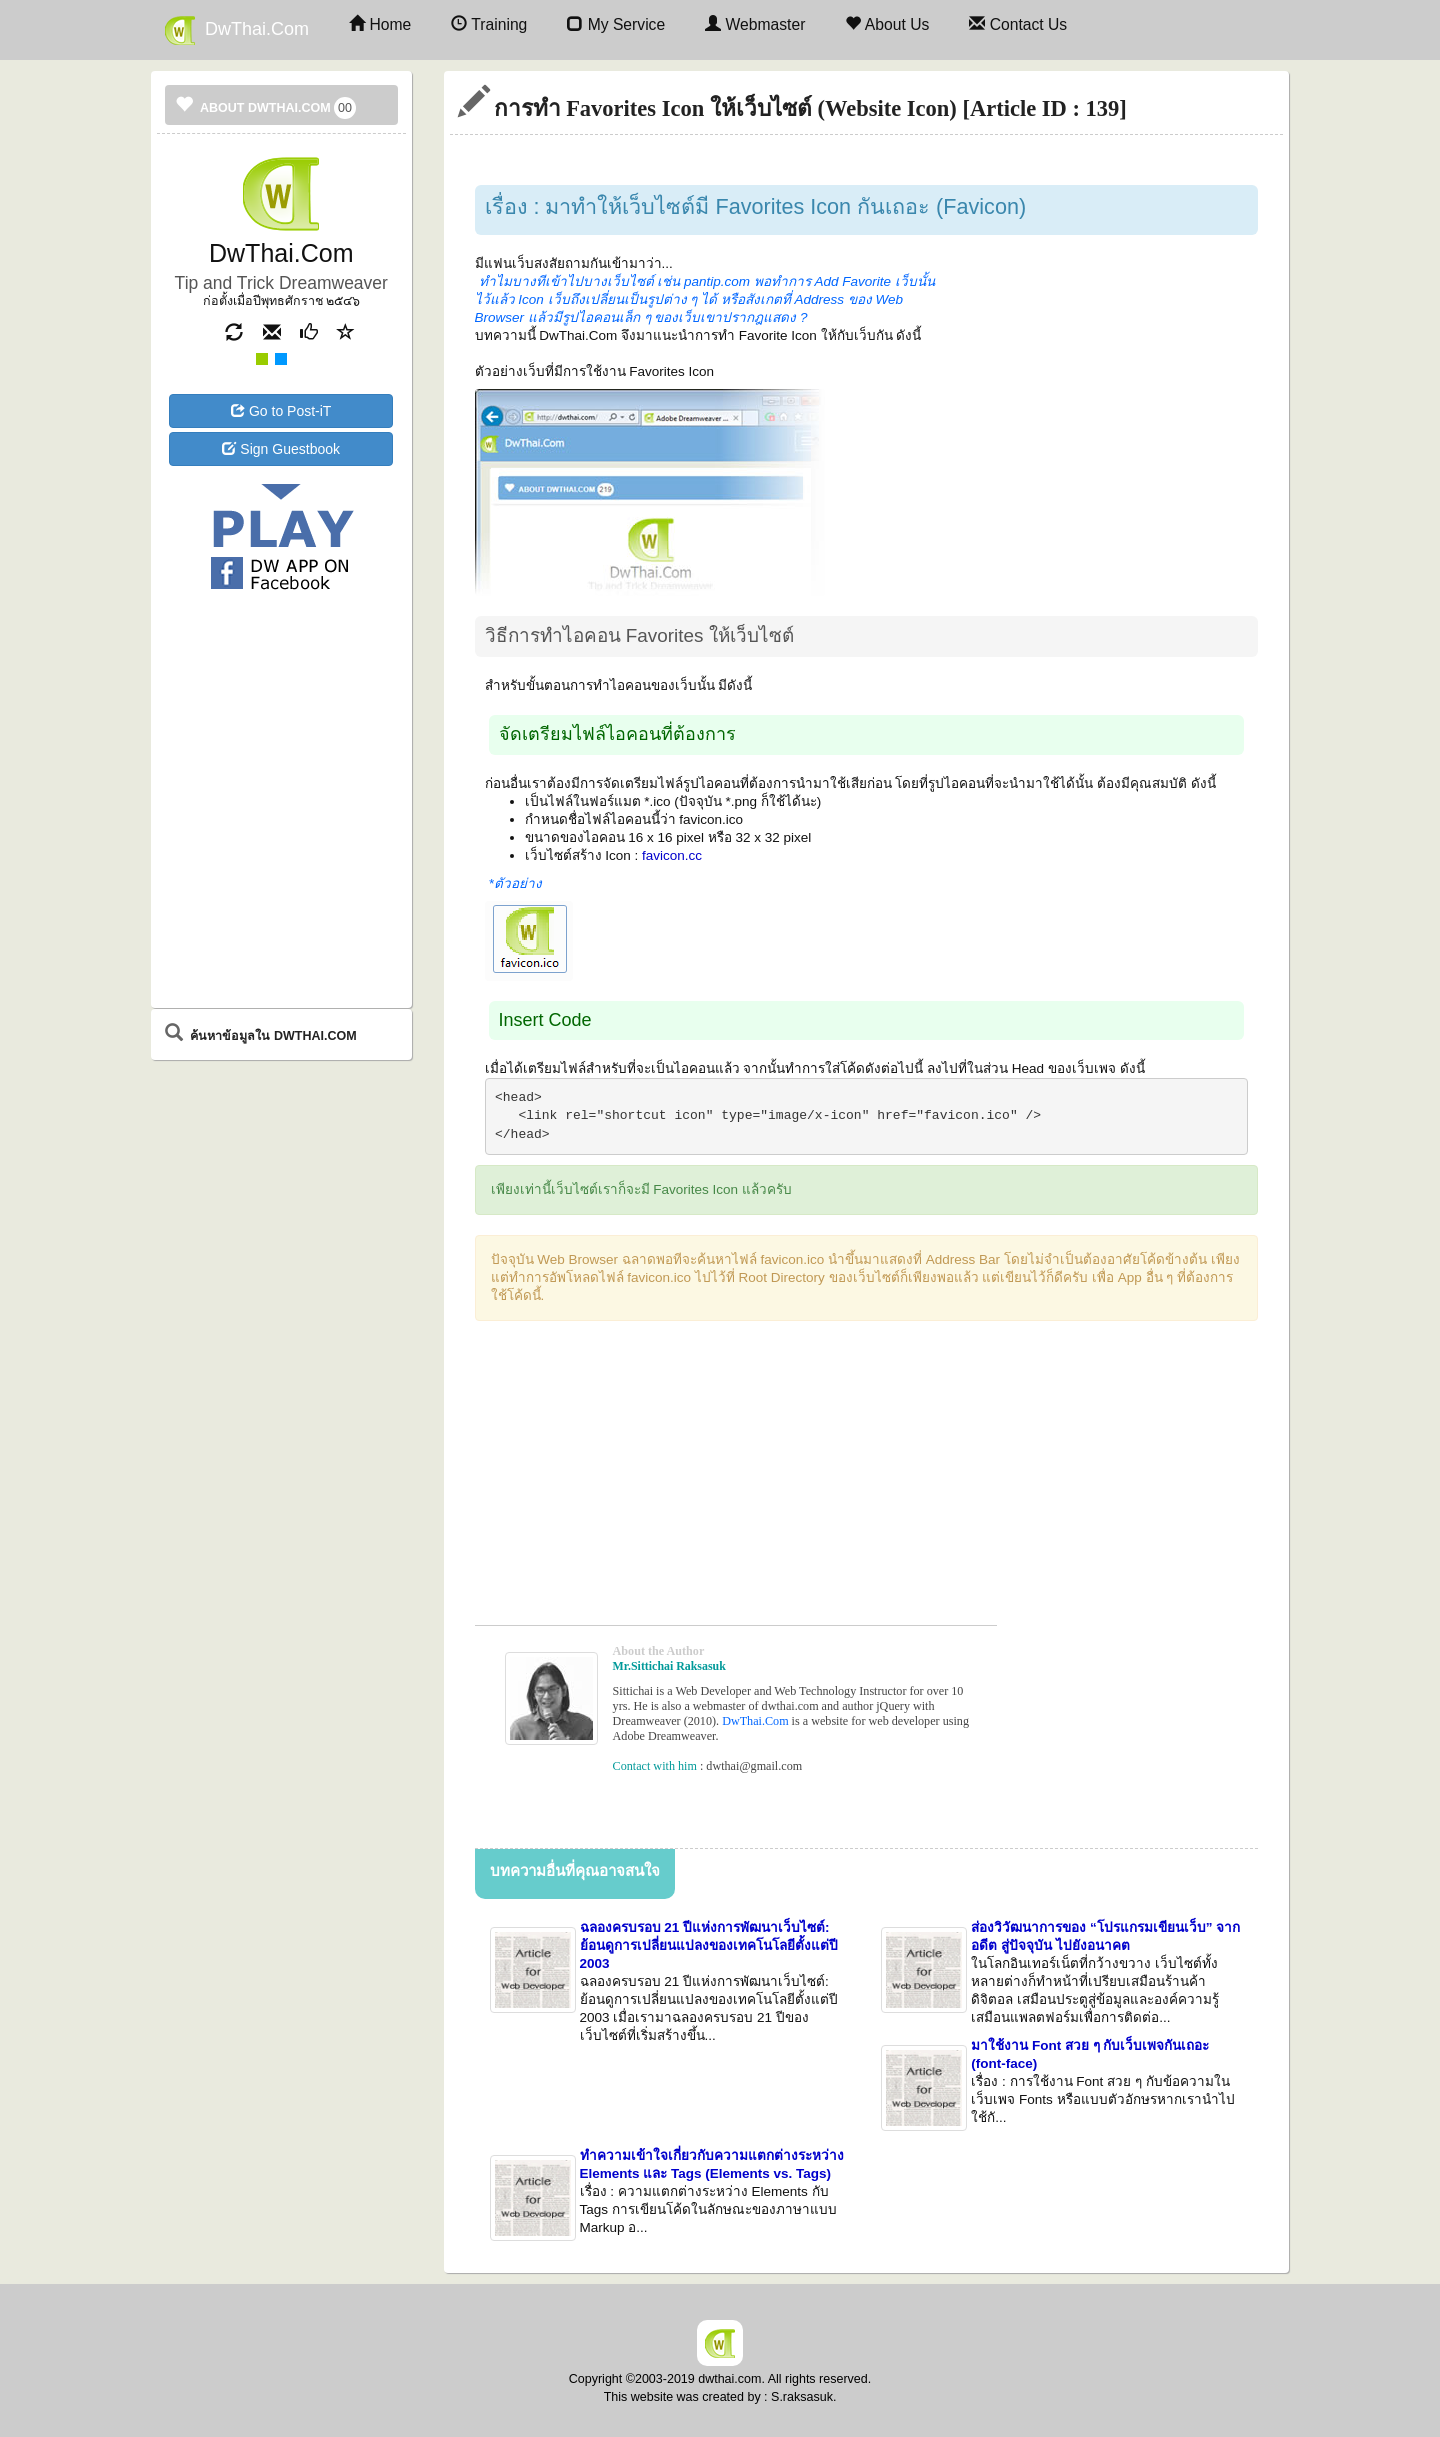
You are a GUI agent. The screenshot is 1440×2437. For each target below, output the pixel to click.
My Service (616, 24)
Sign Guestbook (281, 449)
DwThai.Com (237, 30)
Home (380, 24)
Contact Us (1018, 24)
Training (489, 24)
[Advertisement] (281, 677)
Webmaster (755, 24)
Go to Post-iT (281, 411)
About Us (887, 24)
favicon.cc (672, 855)
